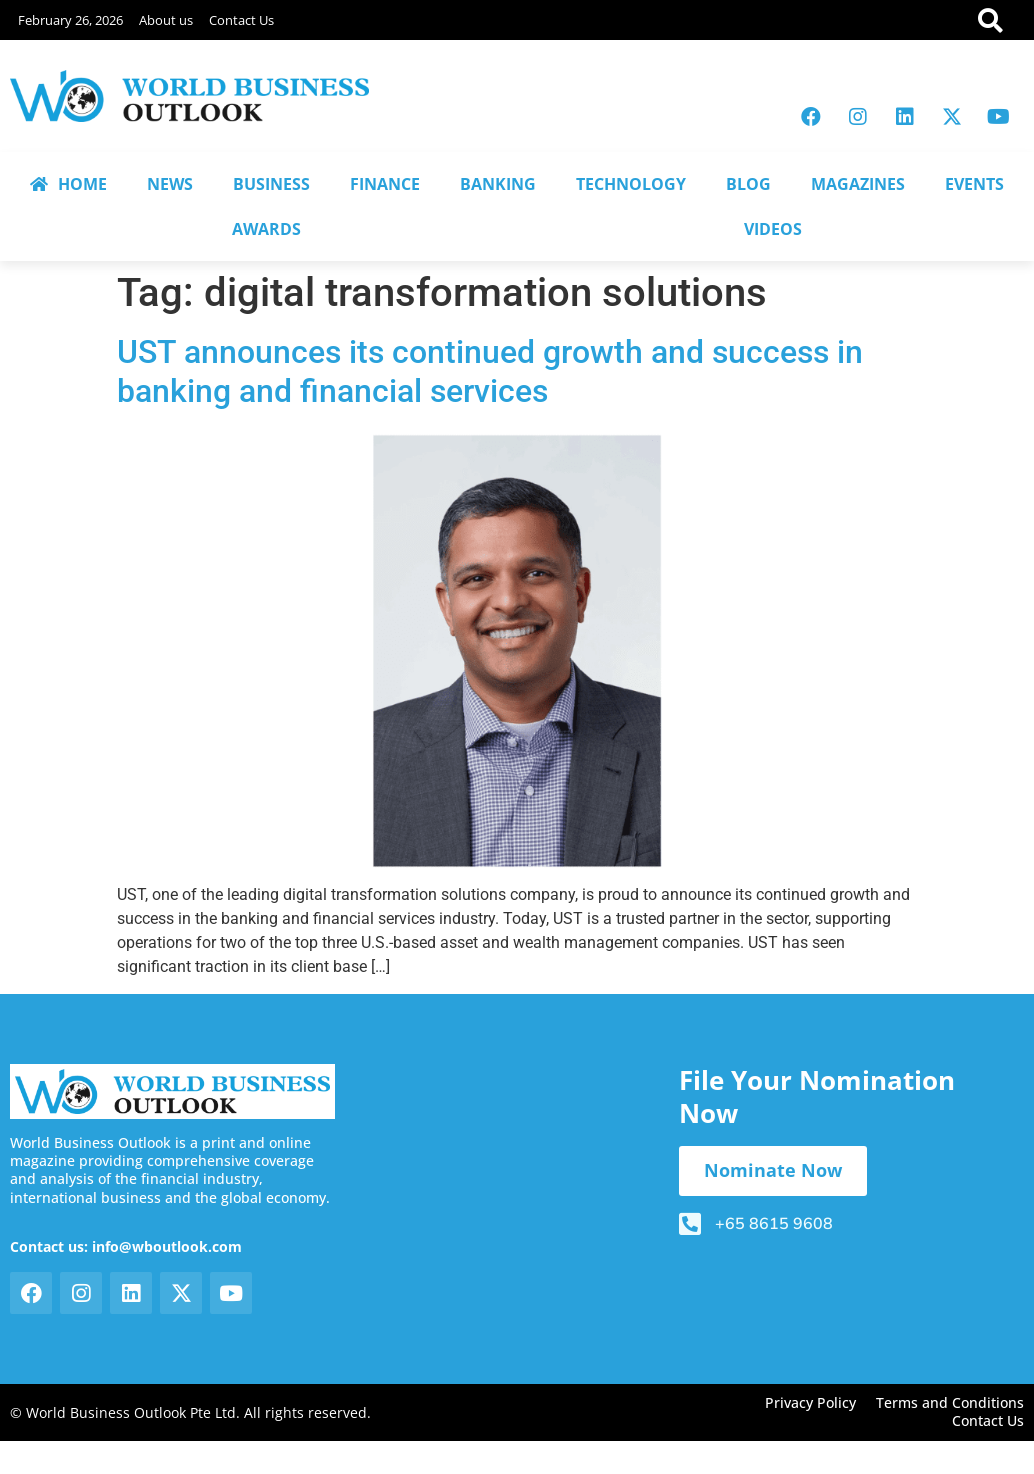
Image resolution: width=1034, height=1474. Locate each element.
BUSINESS (271, 184)
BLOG (748, 184)
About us (166, 20)
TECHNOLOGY (631, 184)
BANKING (498, 184)
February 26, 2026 (70, 20)
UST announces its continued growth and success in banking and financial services (490, 371)
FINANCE (385, 184)
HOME (68, 184)
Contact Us (241, 20)
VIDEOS (773, 229)
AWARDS (266, 229)
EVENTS (974, 184)
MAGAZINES (858, 184)
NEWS (170, 184)
